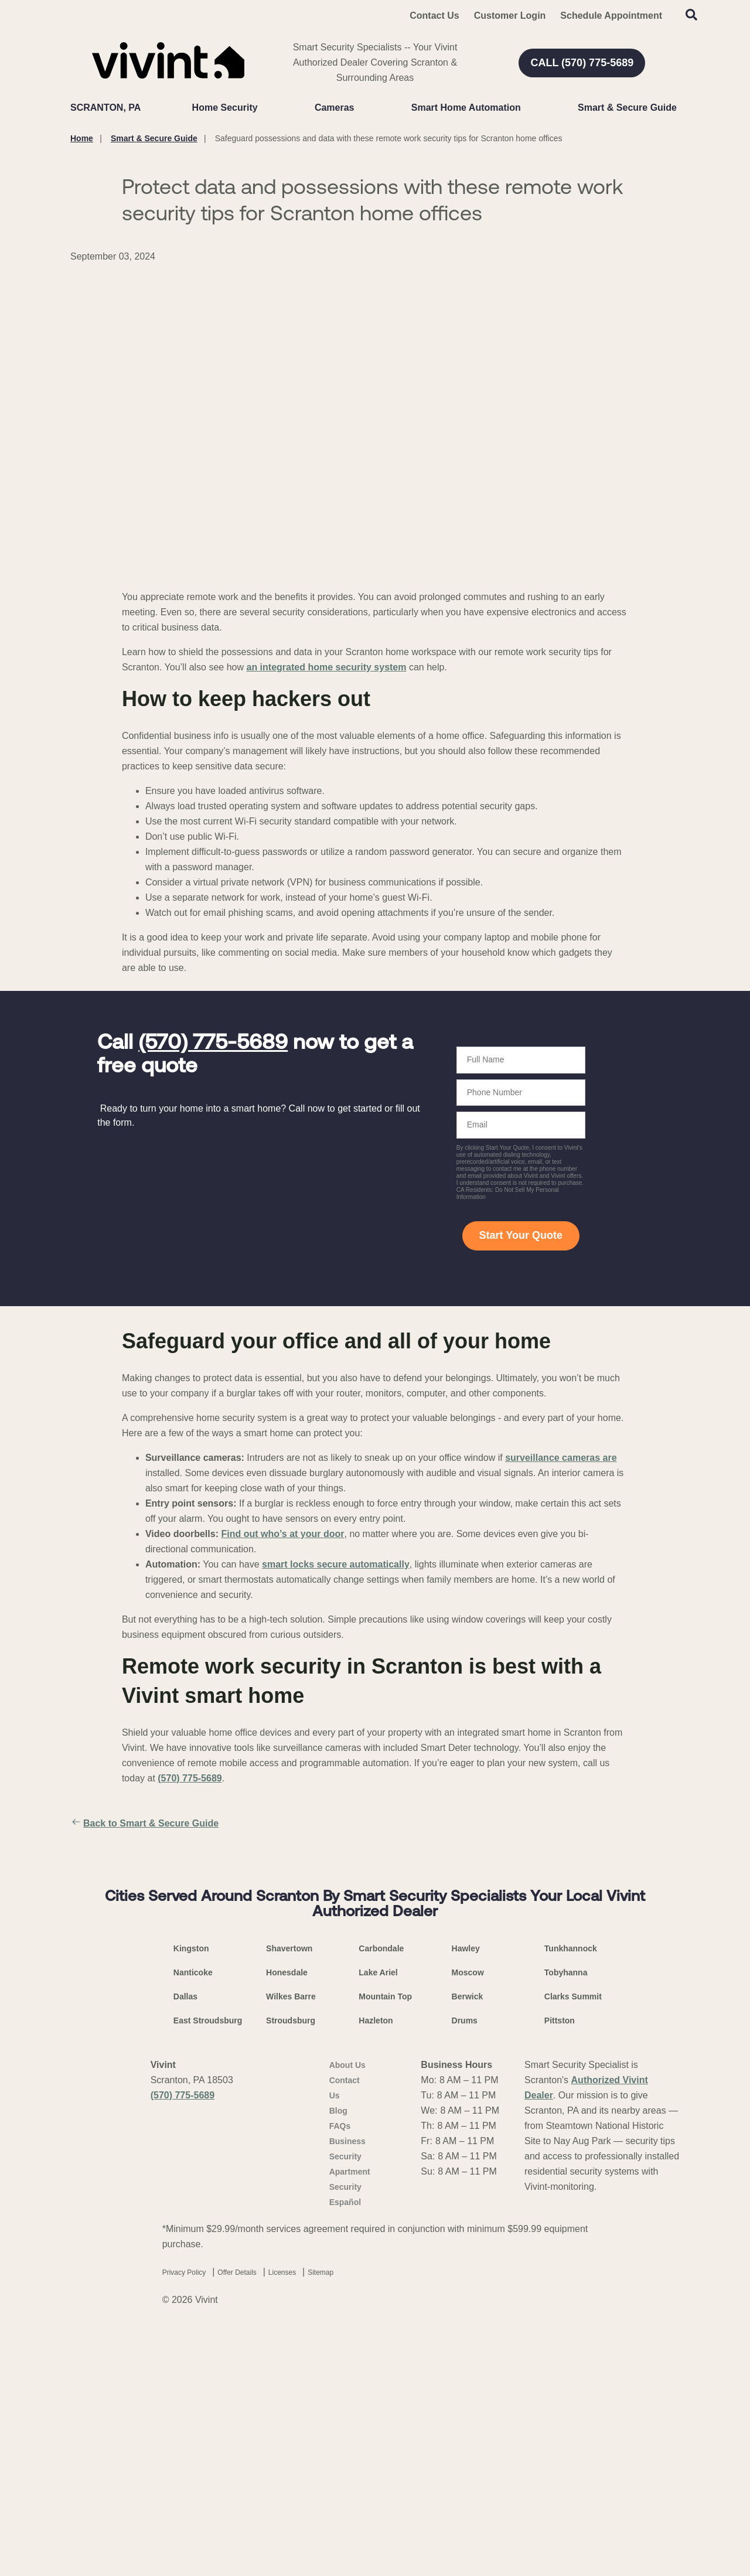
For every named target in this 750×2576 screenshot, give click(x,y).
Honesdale (287, 2217)
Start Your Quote (520, 1235)
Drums (465, 2265)
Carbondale (381, 2193)
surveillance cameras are (560, 1458)
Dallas (185, 2241)
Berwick (467, 2241)
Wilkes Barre (291, 2241)
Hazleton (376, 2265)
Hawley (466, 2193)
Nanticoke (193, 2217)
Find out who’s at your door (282, 1534)
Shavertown (289, 2193)
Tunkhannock (570, 2193)
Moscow (468, 2217)
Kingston (191, 2193)
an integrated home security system (327, 667)
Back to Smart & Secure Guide (144, 1823)
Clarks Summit (573, 2241)
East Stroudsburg (207, 2265)
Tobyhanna (566, 2217)
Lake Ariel (378, 2217)
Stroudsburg (290, 2265)
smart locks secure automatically (336, 1564)
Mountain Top (385, 2241)
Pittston (559, 2265)
